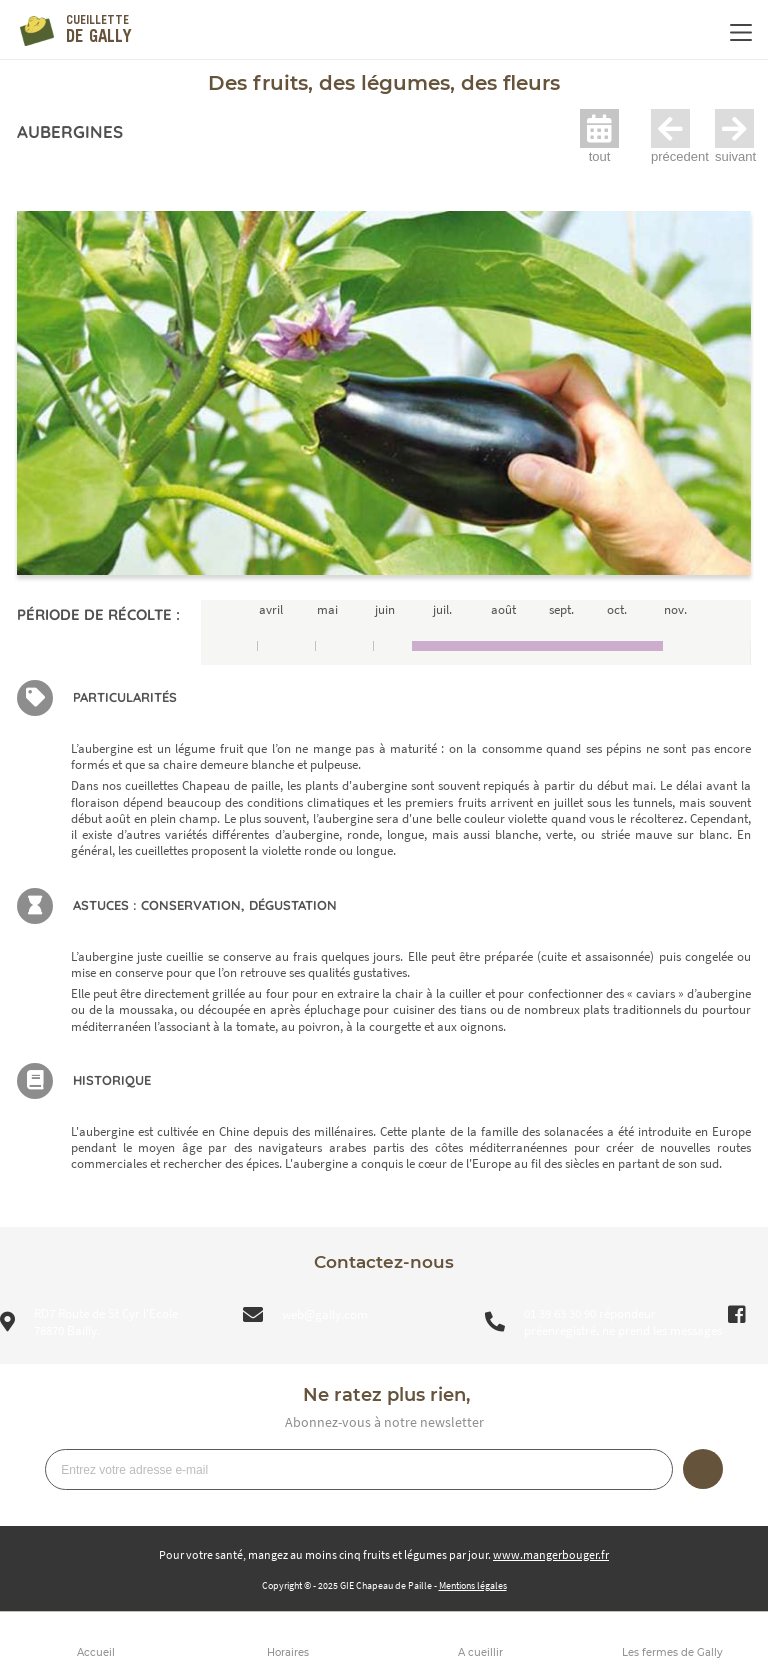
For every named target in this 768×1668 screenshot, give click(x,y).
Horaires (288, 1652)
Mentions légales (473, 1585)
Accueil (96, 1652)
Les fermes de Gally (672, 1652)
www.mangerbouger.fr (551, 1554)
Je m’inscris (703, 1469)
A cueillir (480, 1652)
